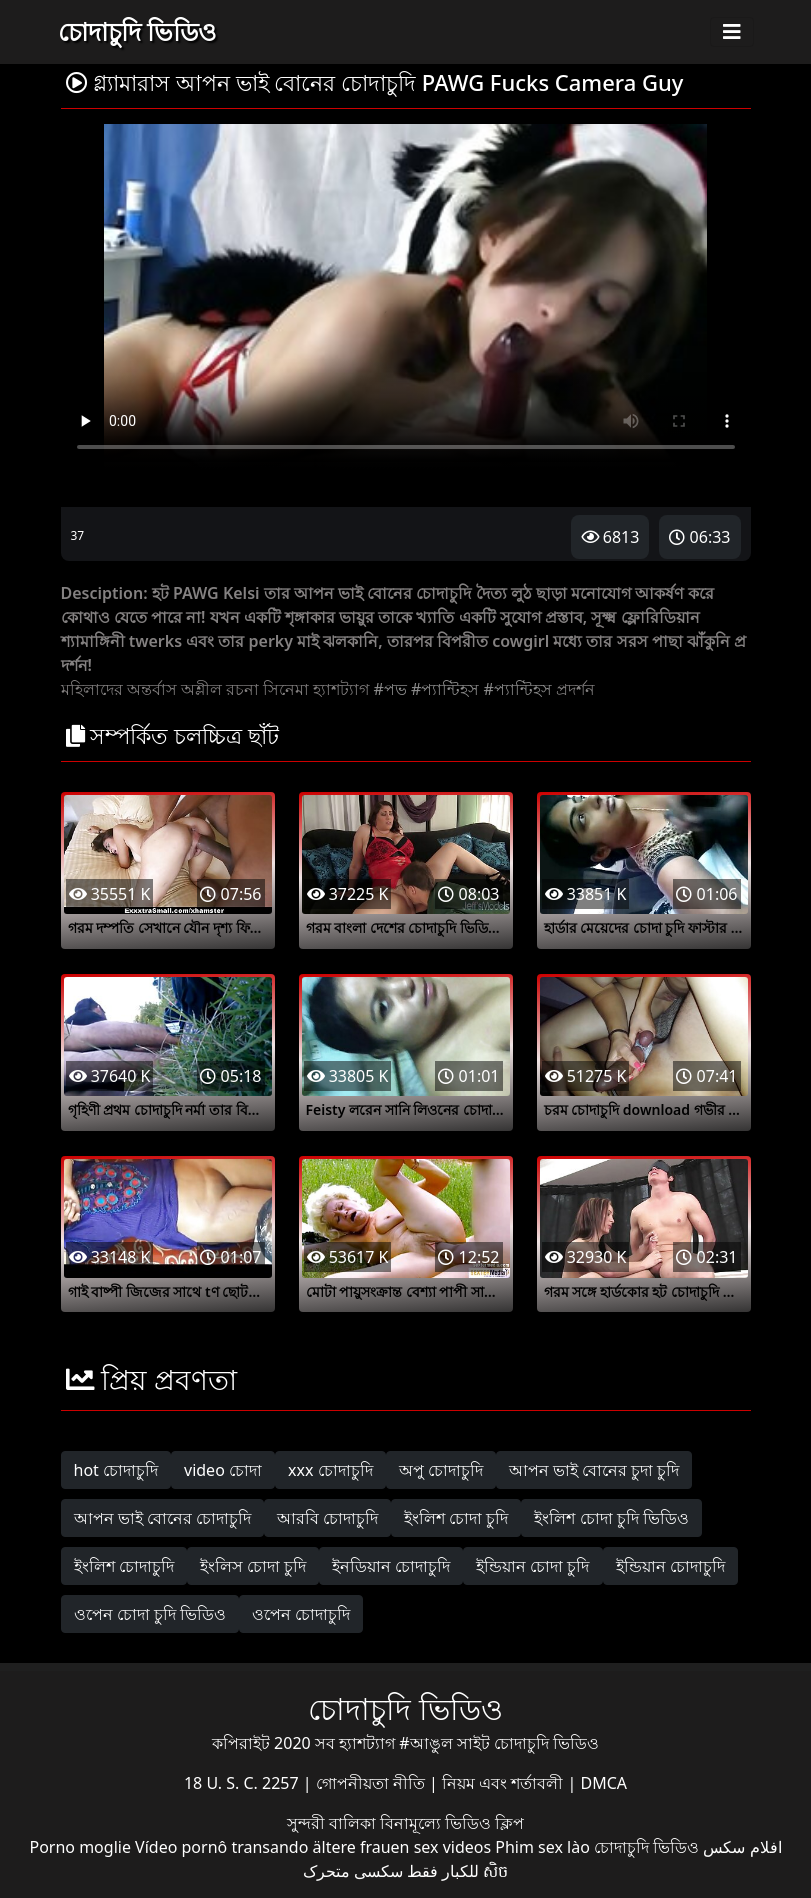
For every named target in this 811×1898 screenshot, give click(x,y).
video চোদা (223, 1470)
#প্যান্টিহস (445, 689)
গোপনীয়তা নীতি (372, 1783)
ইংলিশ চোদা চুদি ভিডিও (611, 1518)
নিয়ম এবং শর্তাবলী (504, 1783)
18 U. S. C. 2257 (243, 1783)
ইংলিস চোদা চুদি (253, 1566)
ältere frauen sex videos (402, 1847)
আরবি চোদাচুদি (327, 1518)
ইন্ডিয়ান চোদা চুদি (532, 1566)
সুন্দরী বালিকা (333, 1823)
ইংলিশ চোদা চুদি (456, 1518)
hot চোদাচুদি (116, 1470)
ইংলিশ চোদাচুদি (124, 1566)
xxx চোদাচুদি (330, 1470)
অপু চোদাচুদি (441, 1470)
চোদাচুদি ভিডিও (137, 31)
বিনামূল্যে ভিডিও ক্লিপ (452, 1823)
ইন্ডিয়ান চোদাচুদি (670, 1566)
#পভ (389, 689)
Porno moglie (79, 1847)
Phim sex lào (542, 1847)
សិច (495, 1871)
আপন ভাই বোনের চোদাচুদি (162, 1518)
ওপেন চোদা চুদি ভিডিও (150, 1614)
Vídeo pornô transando (221, 1847)
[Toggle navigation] (732, 32)
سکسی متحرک (353, 1871)
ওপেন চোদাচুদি (301, 1614)
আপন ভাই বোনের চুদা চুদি (594, 1470)
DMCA (604, 1783)
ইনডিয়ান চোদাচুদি (391, 1566)
